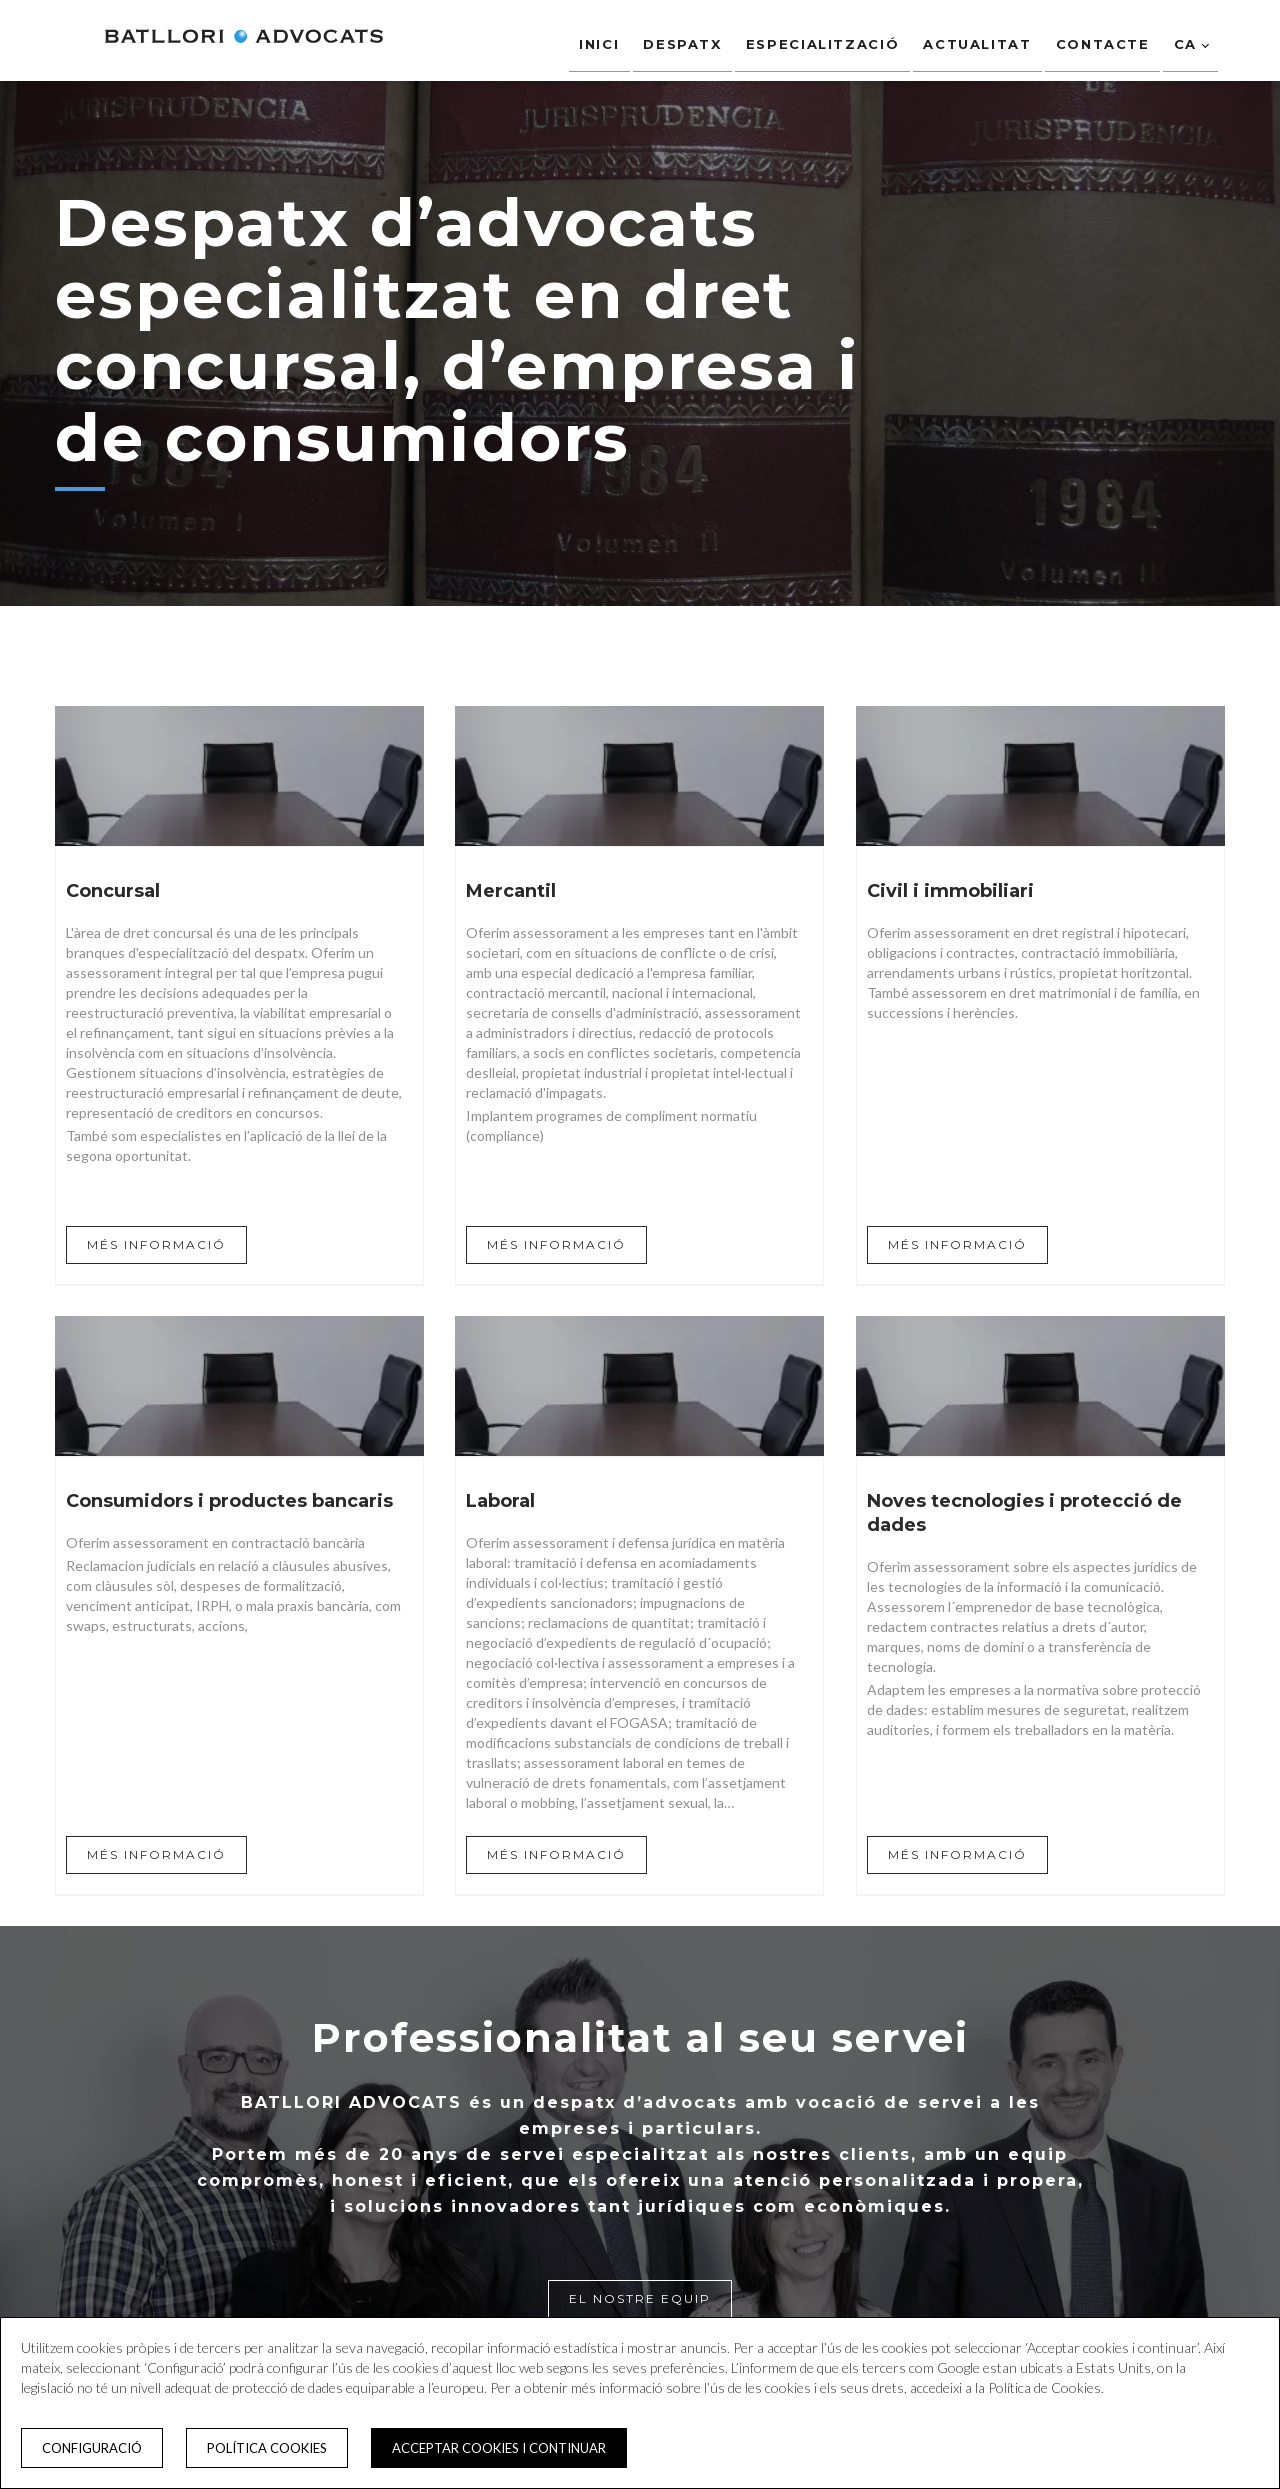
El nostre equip (640, 2298)
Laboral (500, 1501)
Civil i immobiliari (950, 891)
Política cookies (267, 2448)
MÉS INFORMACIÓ (156, 1244)
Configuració (92, 2448)
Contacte (1101, 39)
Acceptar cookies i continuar (499, 2448)
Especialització (819, 39)
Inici (594, 39)
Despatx (678, 39)
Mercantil (511, 891)
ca (1190, 39)
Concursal (113, 891)
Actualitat (975, 39)
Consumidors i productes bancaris (229, 1501)
